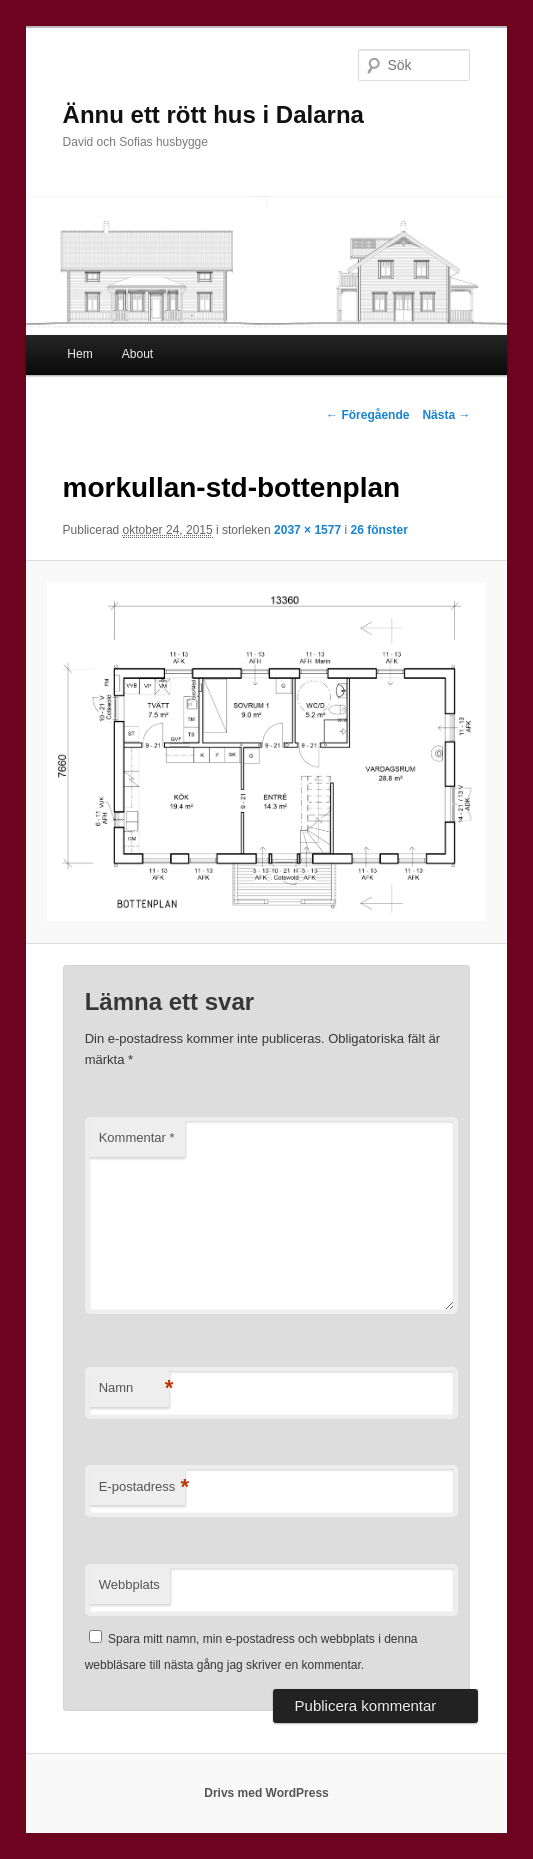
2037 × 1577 (307, 530)
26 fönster (378, 530)
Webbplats (129, 1584)
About (137, 354)
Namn (134, 1388)
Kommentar (137, 1137)
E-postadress (142, 1487)
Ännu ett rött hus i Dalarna (213, 114)
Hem (79, 354)
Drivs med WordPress (266, 1793)
